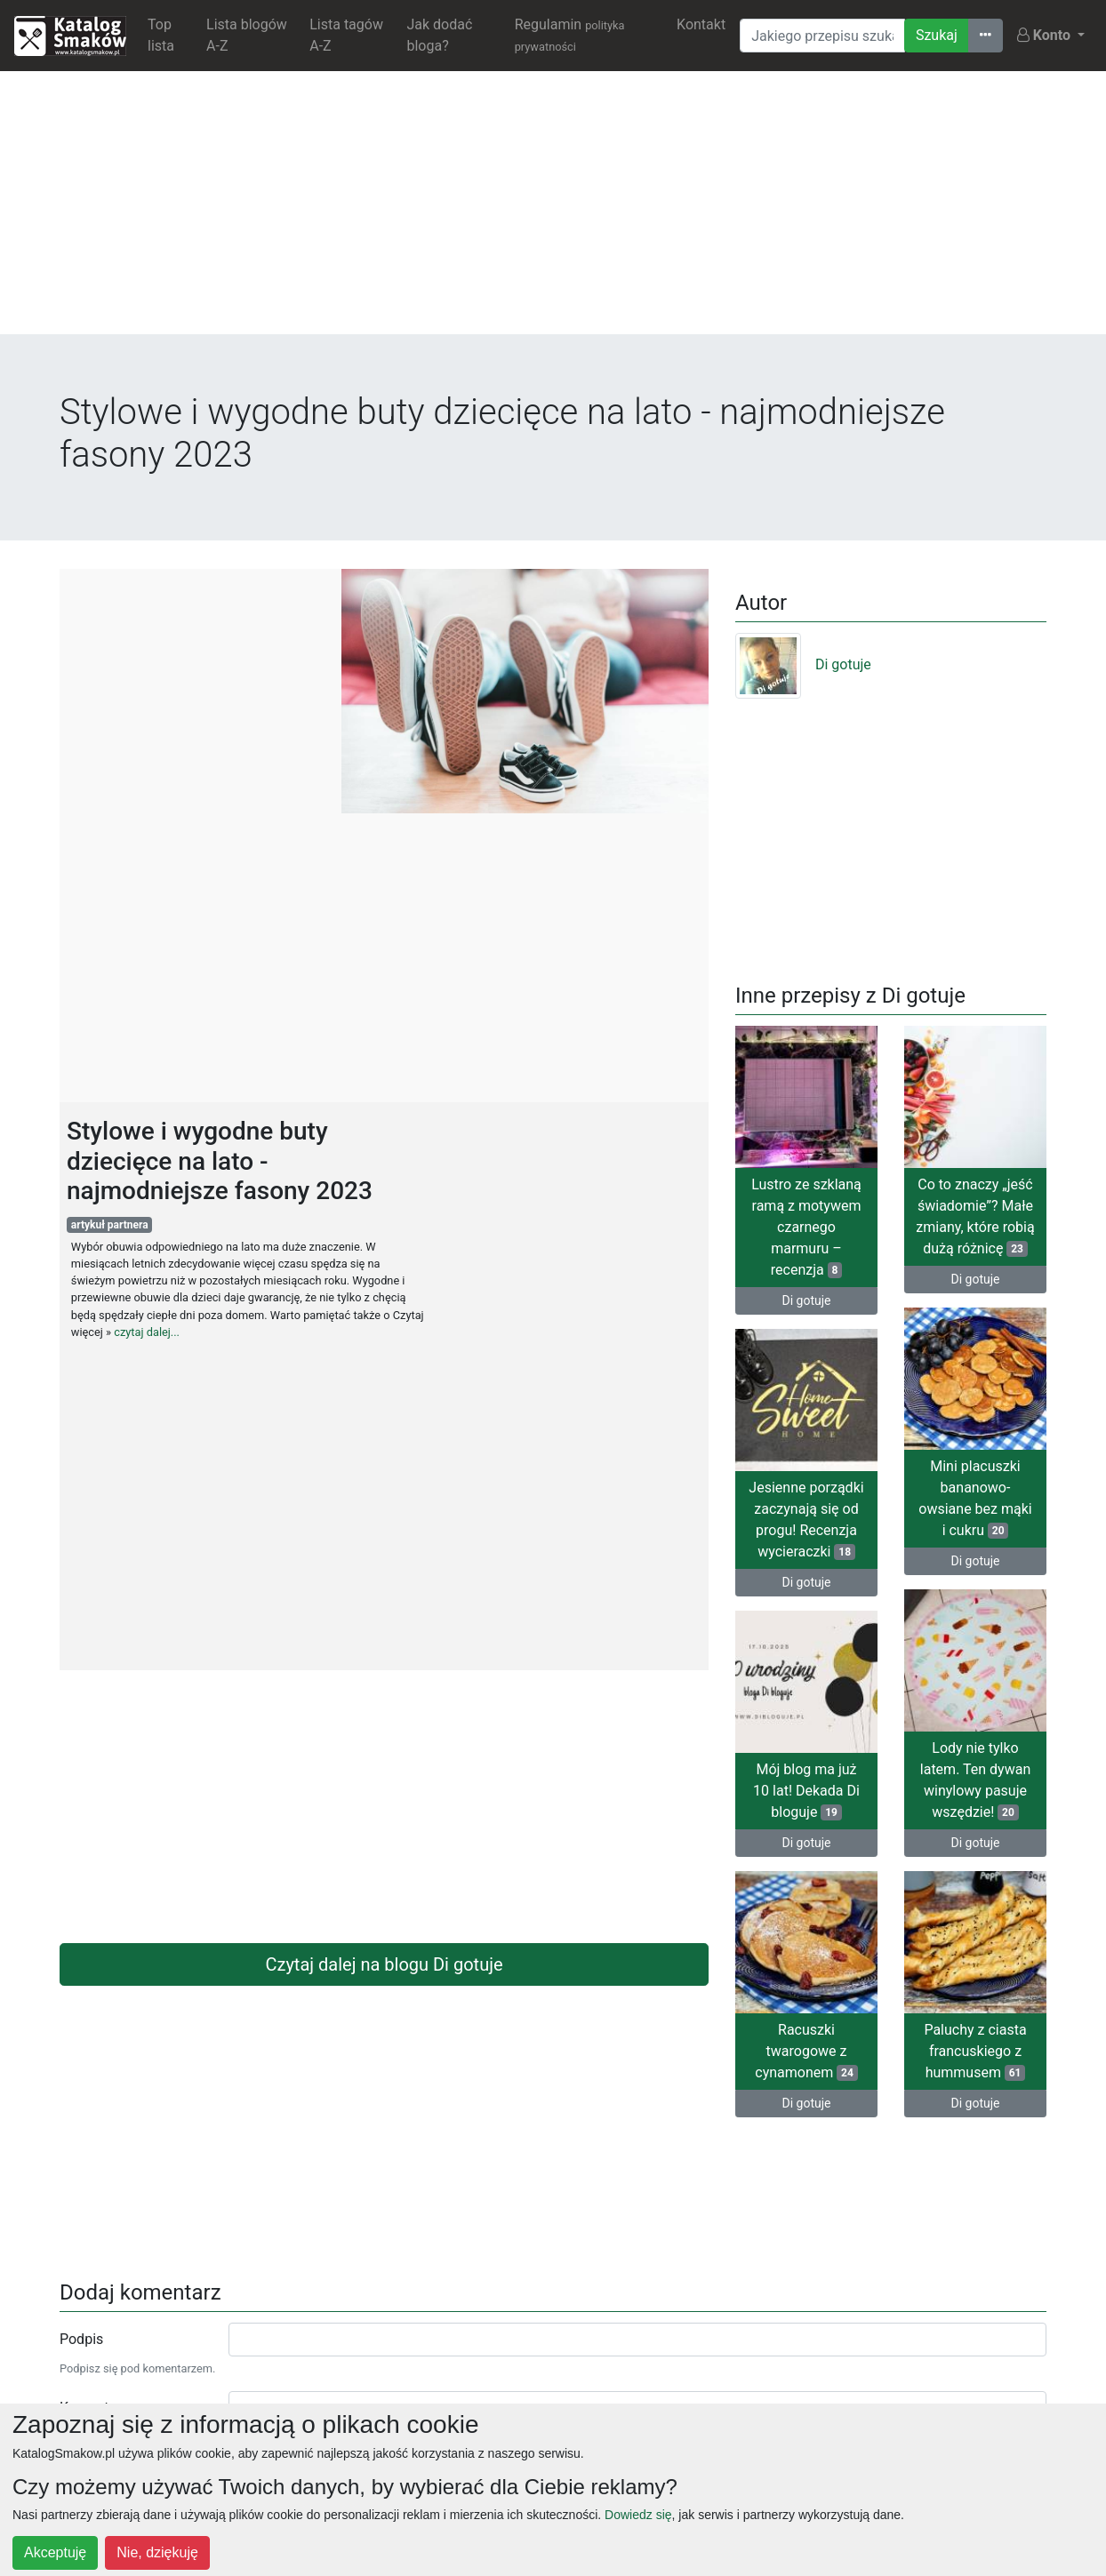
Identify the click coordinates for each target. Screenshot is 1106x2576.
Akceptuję (55, 2552)
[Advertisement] (553, 209)
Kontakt (701, 24)
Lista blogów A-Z (246, 35)
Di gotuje (803, 664)
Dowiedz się (638, 2515)
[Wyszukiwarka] (822, 35)
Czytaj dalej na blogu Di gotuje (383, 1964)
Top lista (161, 35)
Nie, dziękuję (157, 2552)
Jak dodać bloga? (439, 35)
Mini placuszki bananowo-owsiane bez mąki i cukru (974, 1498)
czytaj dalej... (147, 1332)
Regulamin (570, 34)
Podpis (81, 2339)
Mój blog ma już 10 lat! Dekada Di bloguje (806, 1790)
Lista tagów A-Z (346, 35)
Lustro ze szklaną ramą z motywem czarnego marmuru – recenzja (806, 1227)
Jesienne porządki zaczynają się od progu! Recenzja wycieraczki (806, 1519)
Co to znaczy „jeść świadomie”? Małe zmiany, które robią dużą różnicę (975, 1216)
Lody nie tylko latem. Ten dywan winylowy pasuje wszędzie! (975, 1780)
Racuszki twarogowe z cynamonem (806, 2051)
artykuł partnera (109, 1225)
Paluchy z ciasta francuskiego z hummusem (975, 2051)
